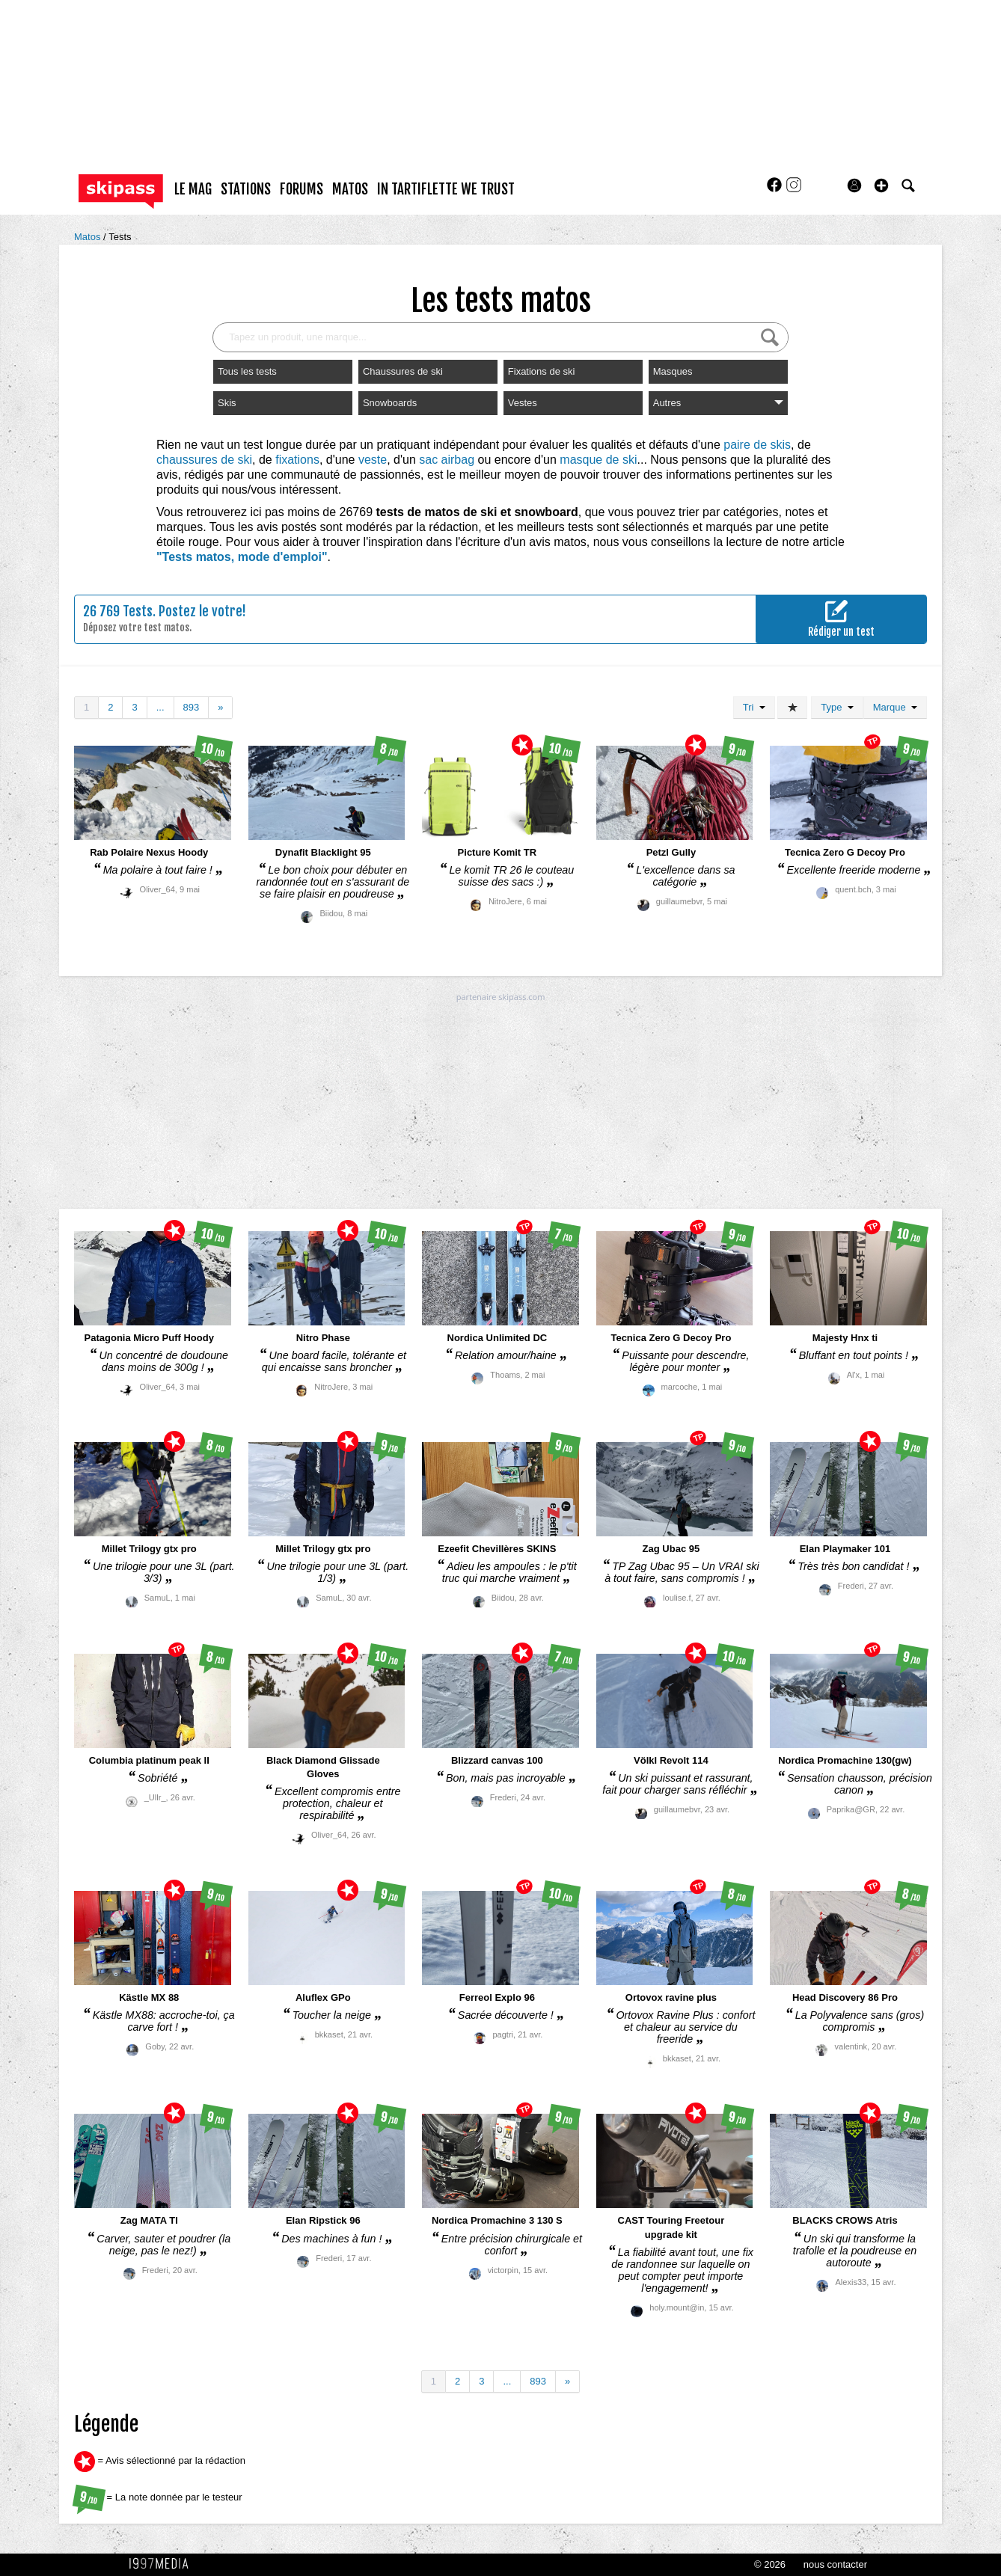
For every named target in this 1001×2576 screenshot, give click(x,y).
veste (372, 459)
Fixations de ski (541, 371)
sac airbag (446, 459)
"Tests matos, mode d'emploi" (242, 557)
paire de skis (757, 444)
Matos (88, 236)
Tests (119, 236)
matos (350, 189)
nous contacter (835, 2564)
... (160, 707)
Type (837, 707)
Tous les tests (247, 371)
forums (301, 189)
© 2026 (770, 2564)
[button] (881, 185)
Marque (895, 707)
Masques (673, 371)
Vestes (522, 402)
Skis (227, 402)
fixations (297, 459)
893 (191, 707)
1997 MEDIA (163, 2564)
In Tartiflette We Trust (446, 189)
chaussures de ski (204, 459)
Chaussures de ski (403, 371)
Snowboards (390, 402)
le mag (193, 189)
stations (246, 189)
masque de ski (598, 459)
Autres (718, 402)
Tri (754, 707)
